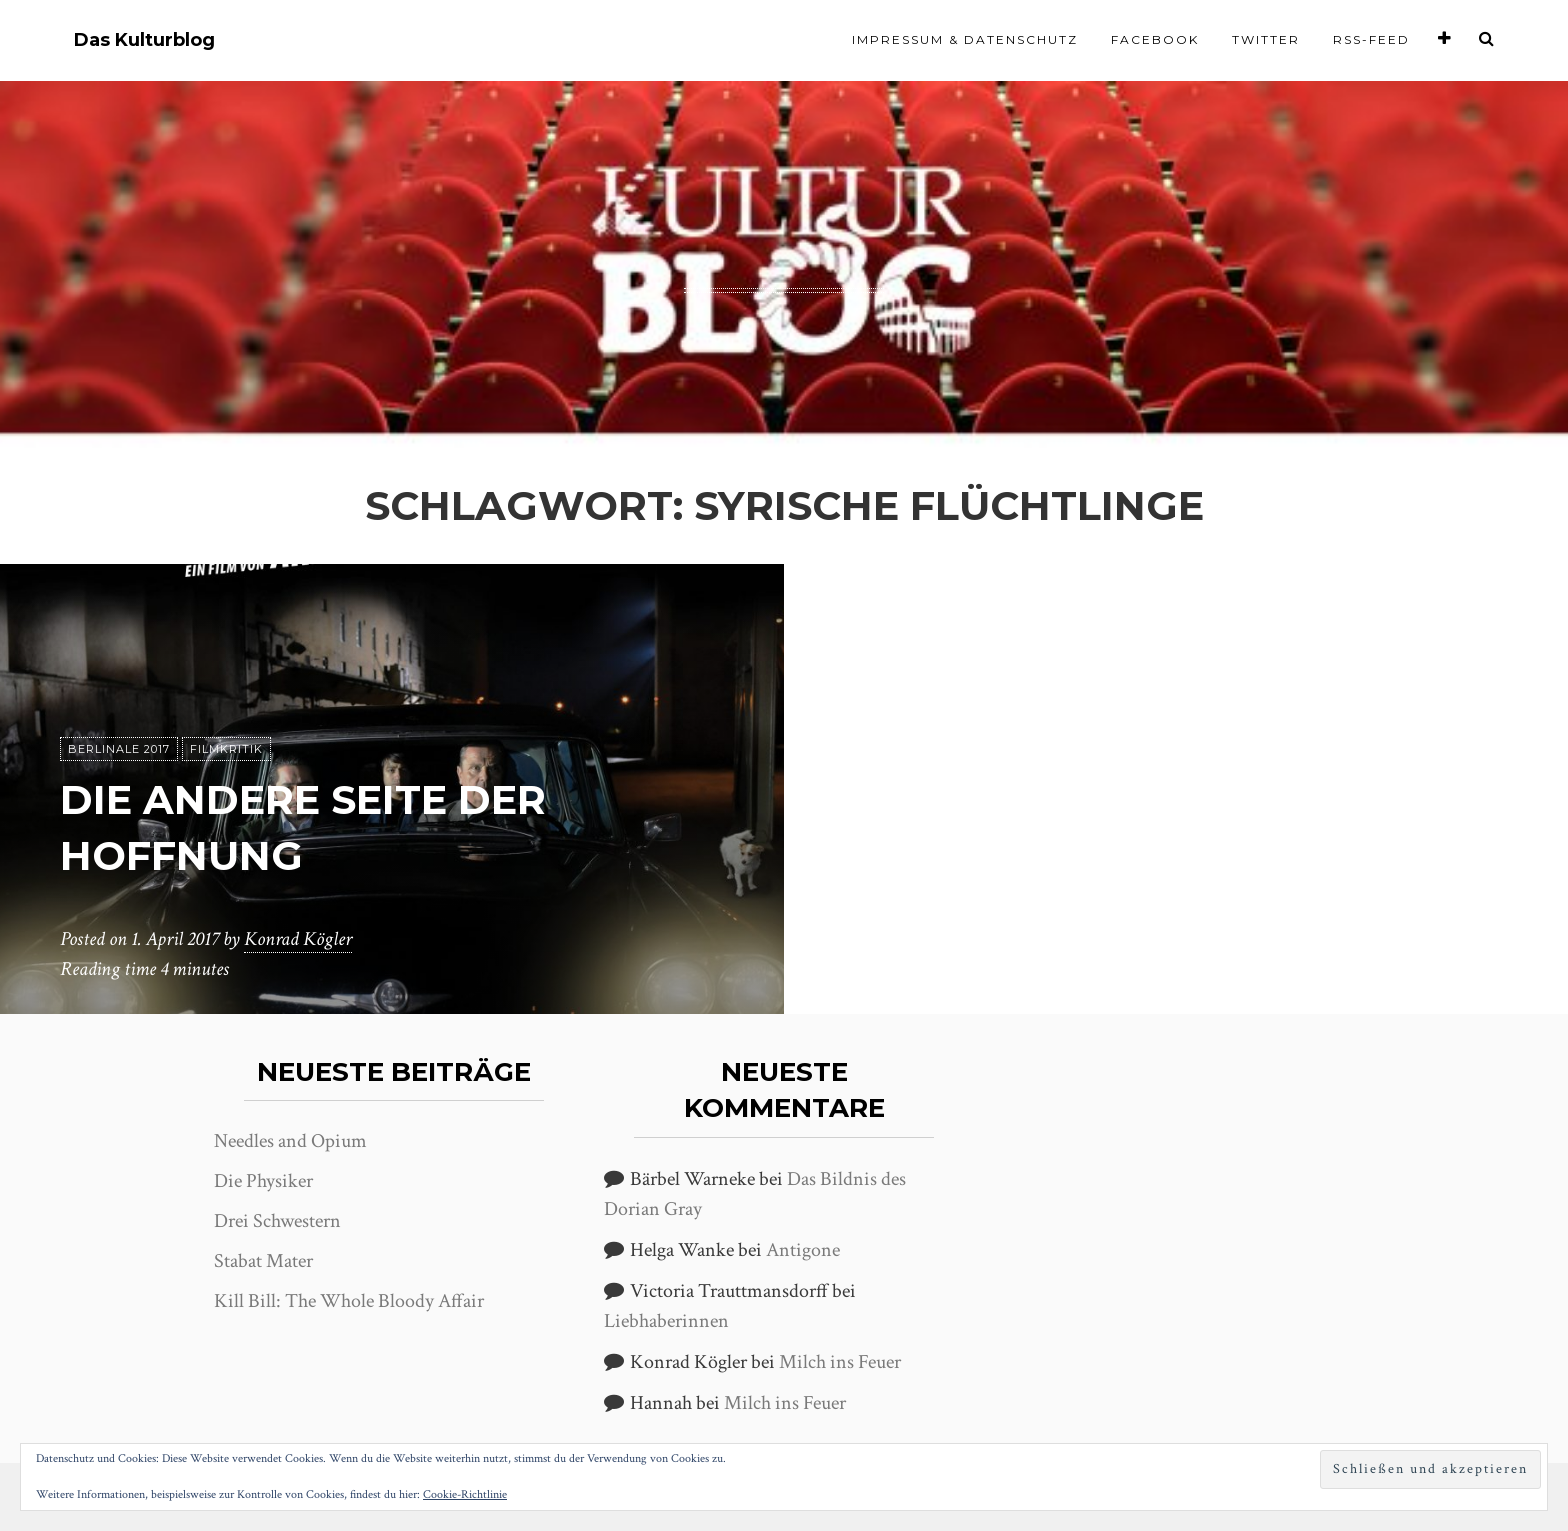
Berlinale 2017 (119, 749)
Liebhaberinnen (666, 1321)
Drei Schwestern (277, 1221)
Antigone (803, 1250)
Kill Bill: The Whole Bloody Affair (349, 1301)
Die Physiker (263, 1181)
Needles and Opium (290, 1141)
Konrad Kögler (298, 939)
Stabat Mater (263, 1261)
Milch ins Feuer (840, 1362)
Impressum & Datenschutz (965, 39)
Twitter (1266, 39)
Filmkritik (226, 749)
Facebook (1155, 39)
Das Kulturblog (144, 40)
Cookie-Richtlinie (465, 1494)
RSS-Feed (1371, 39)
